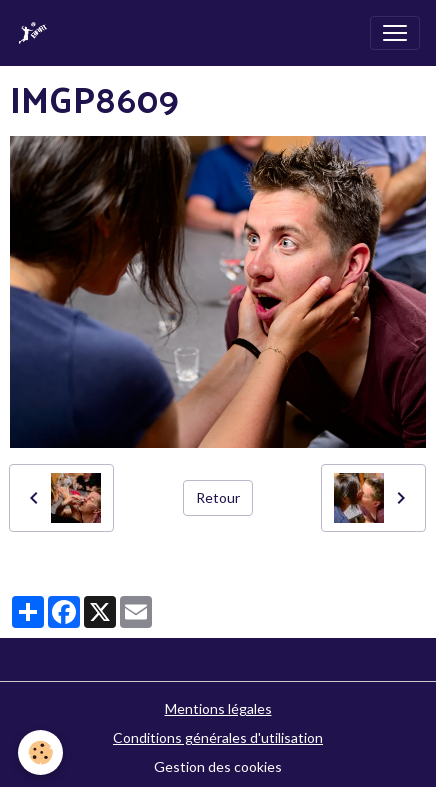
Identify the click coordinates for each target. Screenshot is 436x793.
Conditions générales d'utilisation (218, 737)
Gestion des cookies (218, 766)
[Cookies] (40, 752)
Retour (218, 497)
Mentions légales (218, 708)
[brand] (37, 33)
